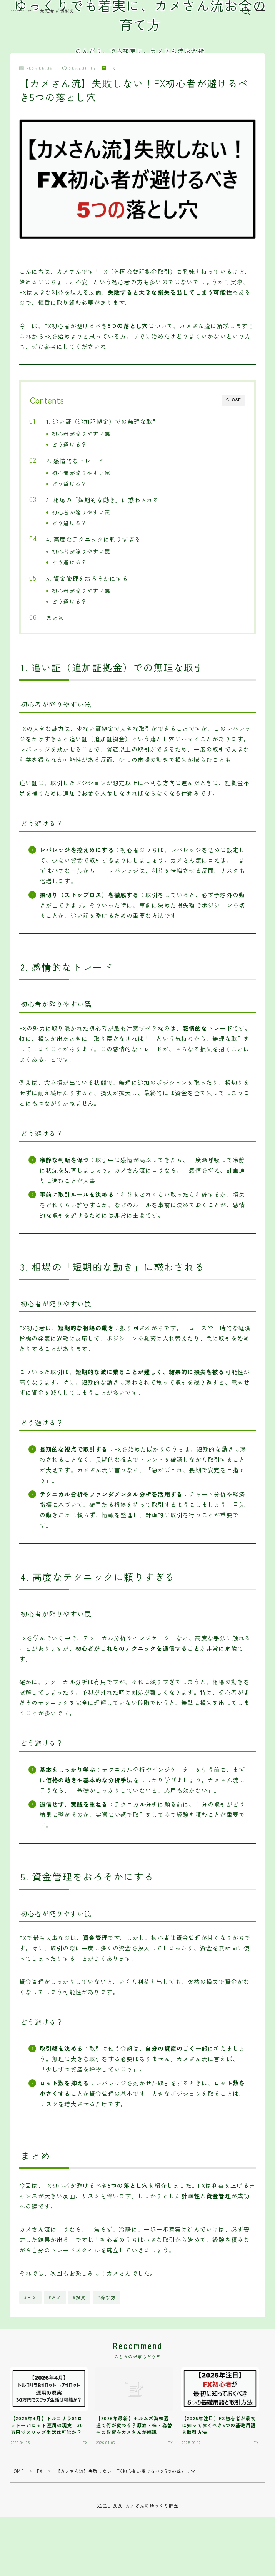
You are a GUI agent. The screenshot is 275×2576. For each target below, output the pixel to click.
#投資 (79, 2297)
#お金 (55, 2297)
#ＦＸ (30, 2297)
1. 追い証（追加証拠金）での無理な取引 (102, 421)
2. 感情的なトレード (74, 460)
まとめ (55, 617)
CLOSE (233, 400)
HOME (17, 2471)
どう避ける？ (69, 444)
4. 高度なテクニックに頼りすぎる (93, 539)
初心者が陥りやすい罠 (81, 433)
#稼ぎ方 (106, 2297)
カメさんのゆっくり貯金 (21, 11)
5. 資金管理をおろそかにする (87, 578)
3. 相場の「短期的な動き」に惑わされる (102, 500)
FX (108, 68)
